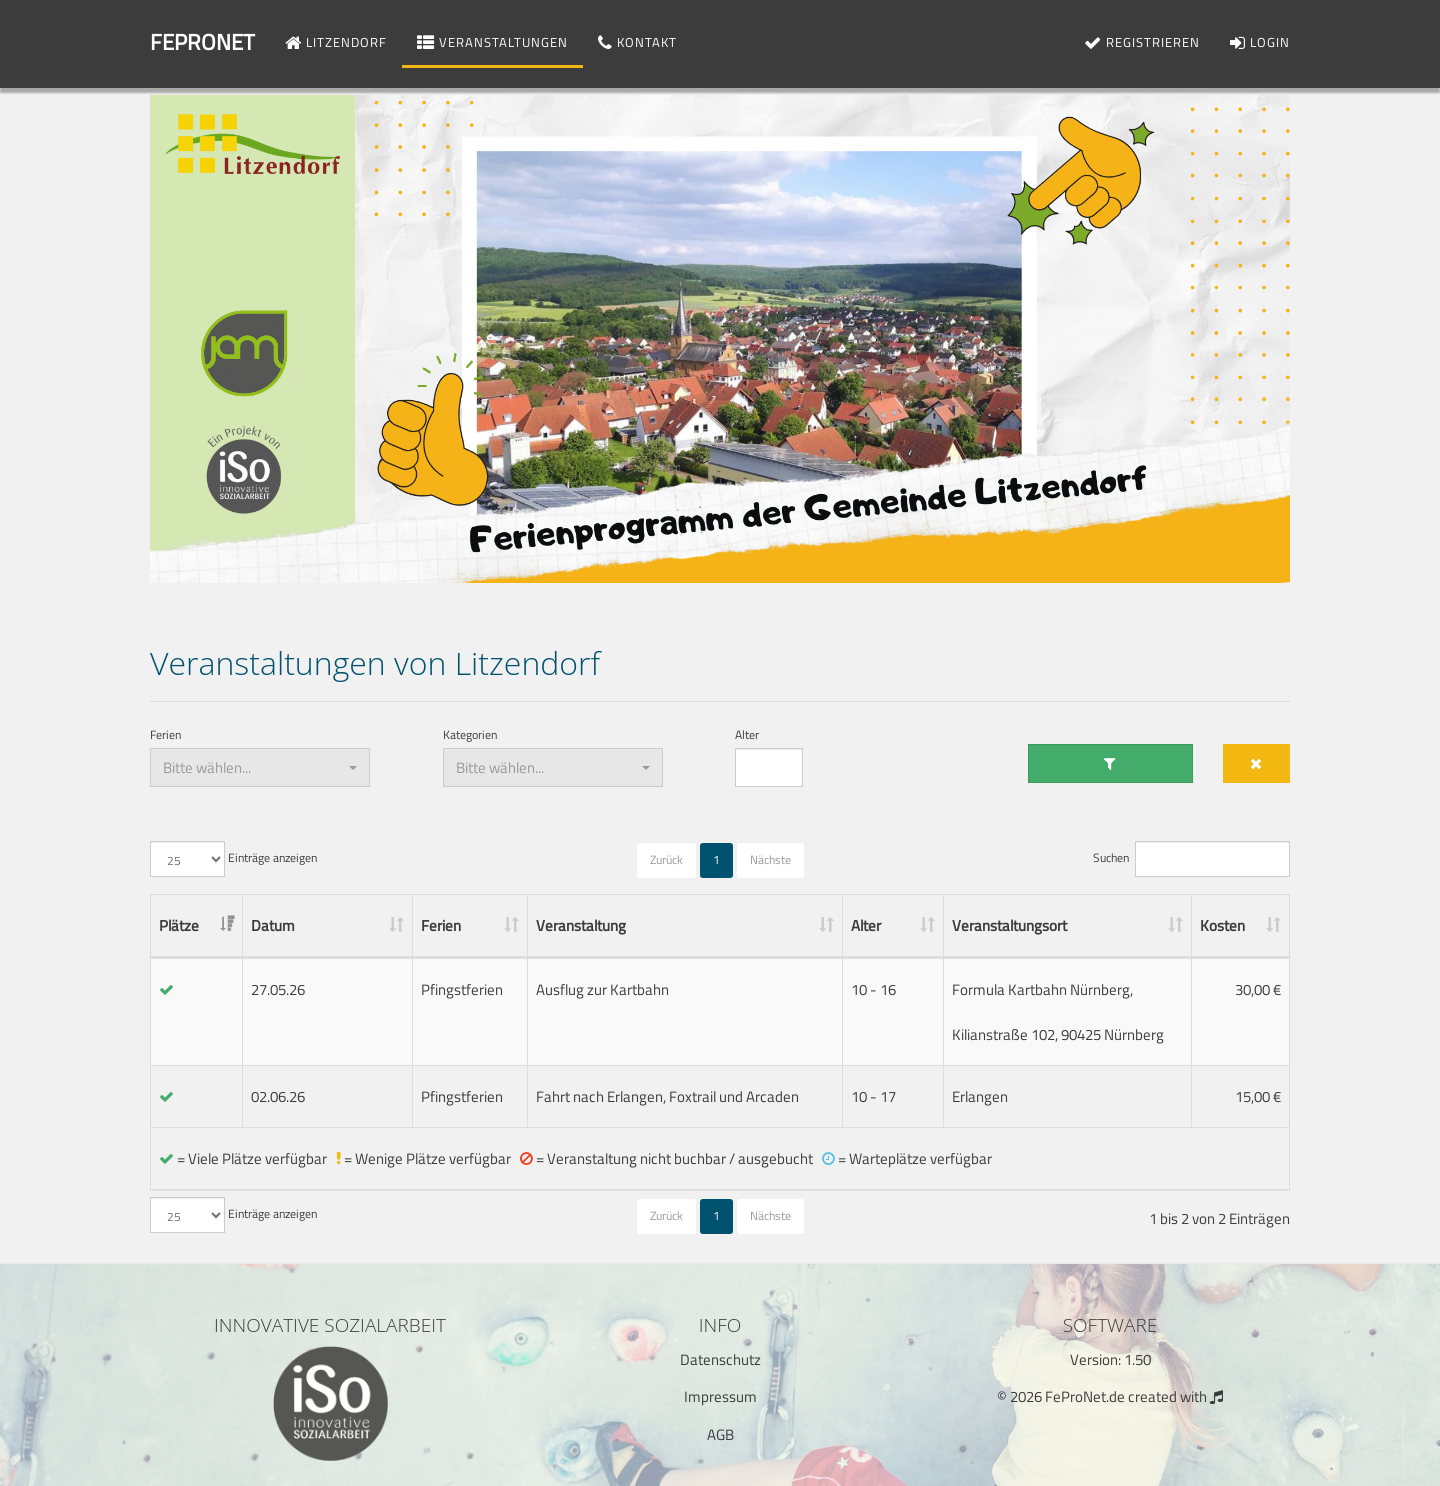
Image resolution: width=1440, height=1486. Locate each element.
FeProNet (202, 42)
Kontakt (637, 42)
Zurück (666, 859)
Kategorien (470, 735)
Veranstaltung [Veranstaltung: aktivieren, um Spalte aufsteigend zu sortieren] (581, 925)
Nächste (770, 859)
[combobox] (260, 767)
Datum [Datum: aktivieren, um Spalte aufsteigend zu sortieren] (273, 925)
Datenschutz (720, 1359)
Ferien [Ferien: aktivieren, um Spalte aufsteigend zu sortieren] (441, 925)
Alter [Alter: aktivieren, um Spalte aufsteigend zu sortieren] (866, 925)
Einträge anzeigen (233, 859)
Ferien (165, 735)
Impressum (720, 1396)
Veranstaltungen (492, 42)
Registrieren (1142, 42)
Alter (747, 735)
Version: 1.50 (1110, 1359)
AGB (720, 1434)
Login (1260, 42)
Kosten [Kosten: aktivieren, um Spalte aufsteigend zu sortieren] (1222, 925)
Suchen (1191, 859)
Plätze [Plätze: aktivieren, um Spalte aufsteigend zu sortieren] (179, 925)
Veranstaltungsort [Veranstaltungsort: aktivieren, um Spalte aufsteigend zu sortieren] (1009, 925)
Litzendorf (336, 42)
